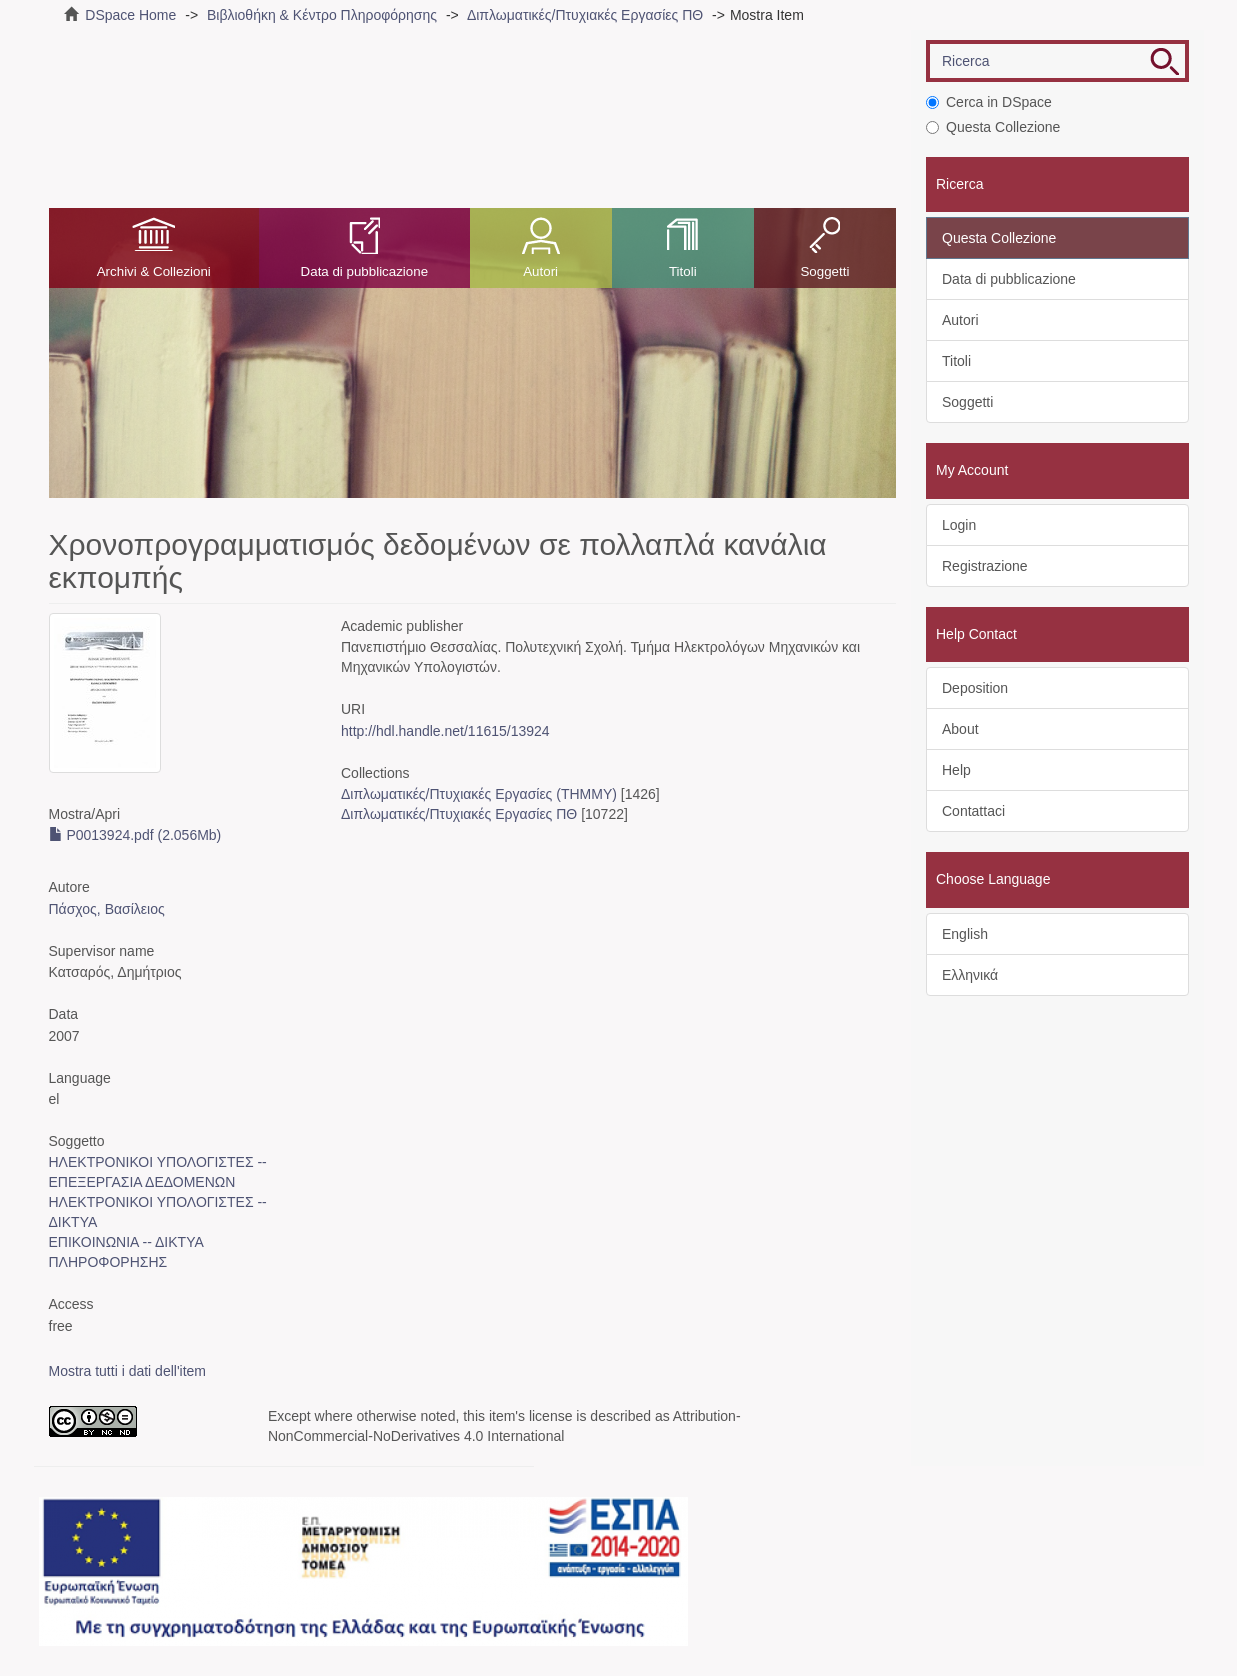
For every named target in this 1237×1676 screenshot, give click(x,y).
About (960, 729)
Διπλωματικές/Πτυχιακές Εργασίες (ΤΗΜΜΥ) (479, 794)
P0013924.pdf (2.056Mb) (135, 835)
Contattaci (973, 811)
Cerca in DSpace (989, 102)
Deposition (975, 688)
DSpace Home (130, 15)
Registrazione (985, 566)
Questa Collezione (993, 127)
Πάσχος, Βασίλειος (107, 909)
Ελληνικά (970, 975)
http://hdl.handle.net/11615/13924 (445, 731)
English (965, 934)
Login (959, 525)
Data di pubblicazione (364, 271)
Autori (540, 271)
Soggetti (824, 271)
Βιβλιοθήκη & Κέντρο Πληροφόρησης (322, 15)
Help (956, 770)
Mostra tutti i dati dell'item (128, 1371)
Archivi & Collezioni (154, 271)
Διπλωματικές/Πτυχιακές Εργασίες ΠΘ (585, 15)
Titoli (683, 271)
